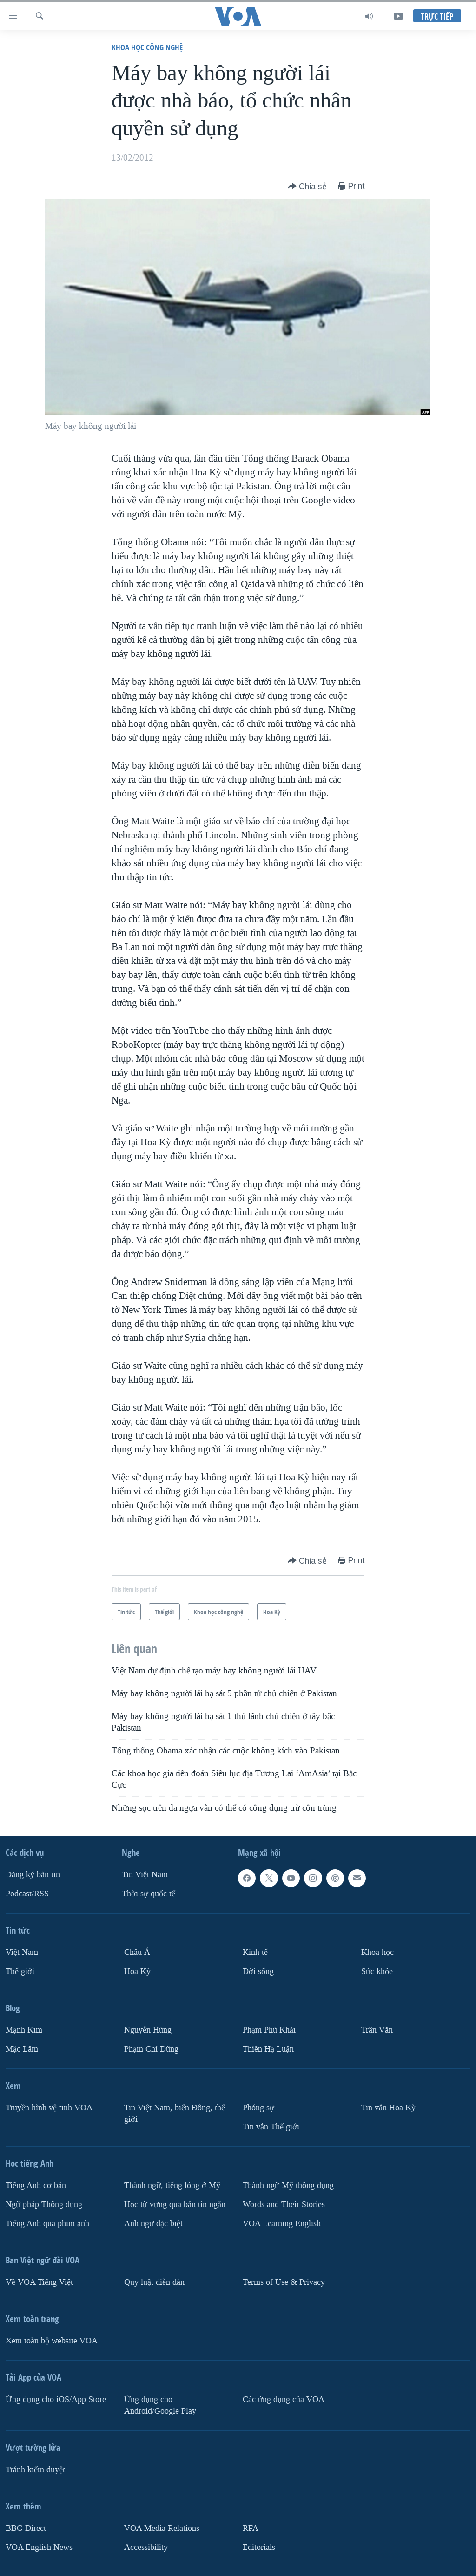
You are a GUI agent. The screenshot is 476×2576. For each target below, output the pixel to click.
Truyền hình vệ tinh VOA (49, 2107)
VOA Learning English (282, 2223)
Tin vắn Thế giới (271, 2126)
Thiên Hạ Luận (268, 2049)
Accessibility (146, 2547)
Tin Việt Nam (145, 1874)
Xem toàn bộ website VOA (52, 2340)
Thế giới (20, 1971)
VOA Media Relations (161, 2528)
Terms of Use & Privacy (284, 2282)
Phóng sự (258, 2107)
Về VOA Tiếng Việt (39, 2282)
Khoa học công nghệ (147, 47)
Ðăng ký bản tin (33, 1874)
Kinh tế (255, 1952)
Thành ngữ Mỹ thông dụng (288, 2185)
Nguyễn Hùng (148, 2030)
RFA (250, 2528)
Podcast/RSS (27, 1893)
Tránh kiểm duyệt (35, 2469)
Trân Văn (377, 2030)
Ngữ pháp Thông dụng (44, 2204)
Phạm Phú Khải (269, 2030)
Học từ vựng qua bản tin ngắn (174, 2204)
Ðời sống (258, 1971)
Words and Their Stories (284, 2204)
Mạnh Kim (24, 2030)
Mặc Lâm (22, 2049)
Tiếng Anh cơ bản (36, 2185)
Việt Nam (22, 1952)
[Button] (307, 187)
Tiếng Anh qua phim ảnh (47, 2223)
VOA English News (39, 2547)
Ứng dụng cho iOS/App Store (56, 2399)
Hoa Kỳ (137, 1971)
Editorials (259, 2547)
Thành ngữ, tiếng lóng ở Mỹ (172, 2185)
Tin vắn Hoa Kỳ (388, 2107)
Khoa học (377, 1952)
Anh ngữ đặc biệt (153, 2223)
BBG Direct (26, 2528)
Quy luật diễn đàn (154, 2282)
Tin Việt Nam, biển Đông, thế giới (174, 2113)
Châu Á (137, 1952)
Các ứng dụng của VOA (283, 2399)
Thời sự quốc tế (148, 1893)
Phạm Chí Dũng (151, 2049)
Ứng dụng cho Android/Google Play (160, 2405)
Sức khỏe (377, 1971)
